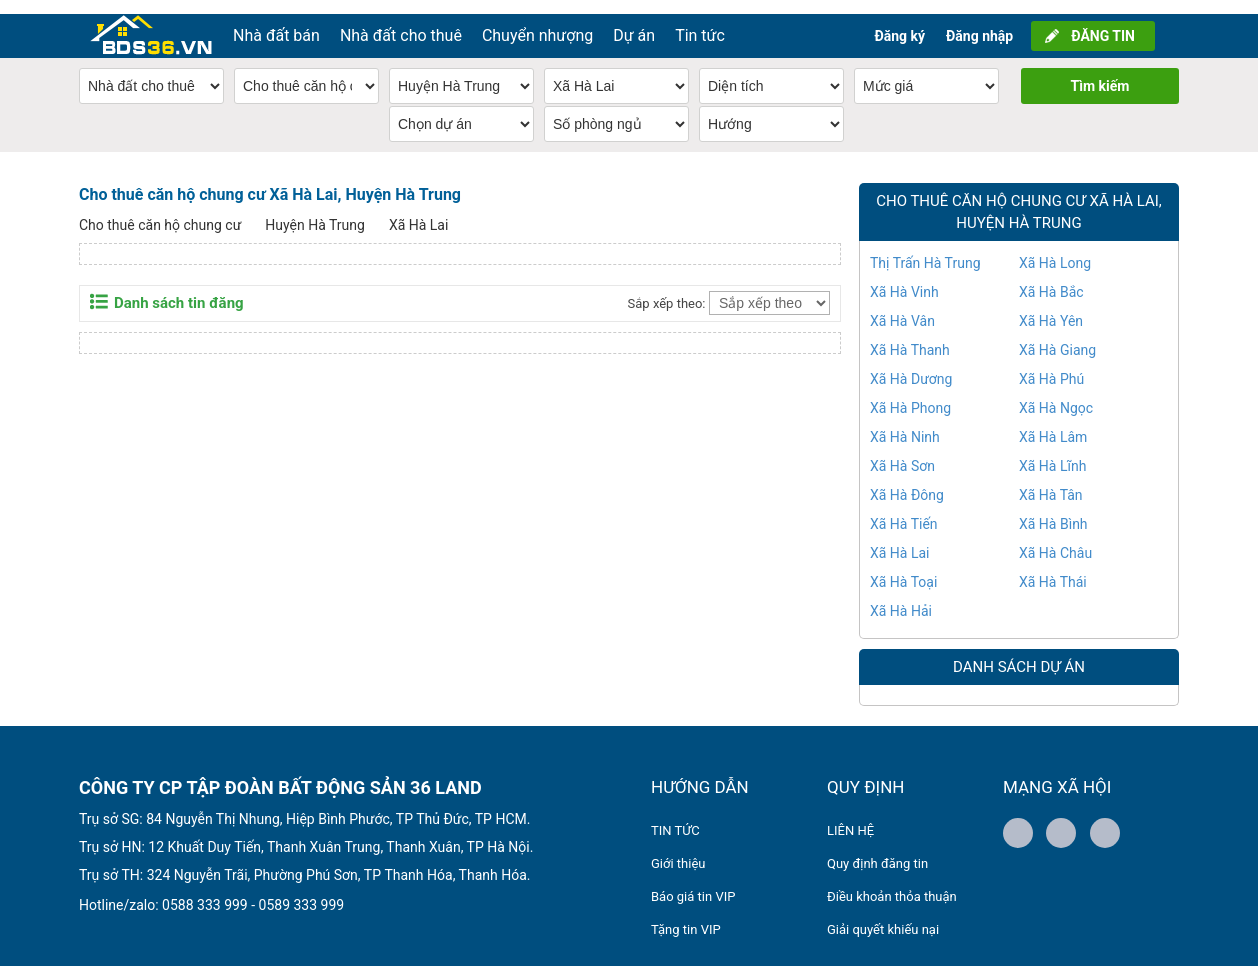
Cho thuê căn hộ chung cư (160, 211)
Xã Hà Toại (903, 568)
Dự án (634, 21)
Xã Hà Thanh (910, 336)
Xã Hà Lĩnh (1052, 452)
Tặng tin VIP (686, 915)
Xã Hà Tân (1051, 481)
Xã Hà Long (1055, 249)
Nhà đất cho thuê (401, 21)
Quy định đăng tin (877, 849)
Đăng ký (899, 22)
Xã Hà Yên (1051, 307)
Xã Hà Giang (1057, 336)
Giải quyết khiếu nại (883, 915)
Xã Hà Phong (910, 394)
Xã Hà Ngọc (1056, 394)
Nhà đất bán (276, 21)
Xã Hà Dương (911, 365)
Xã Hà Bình (1053, 510)
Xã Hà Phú (1051, 365)
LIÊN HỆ (850, 816)
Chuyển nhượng (537, 21)
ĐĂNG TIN (1103, 22)
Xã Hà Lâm (1053, 423)
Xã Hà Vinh (904, 278)
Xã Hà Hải (901, 597)
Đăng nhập (979, 22)
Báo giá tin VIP (693, 882)
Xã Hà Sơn (902, 452)
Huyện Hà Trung (315, 211)
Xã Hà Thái (1053, 568)
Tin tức (700, 21)
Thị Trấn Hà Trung (925, 249)
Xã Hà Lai (419, 211)
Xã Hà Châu (1055, 539)
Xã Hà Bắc (1051, 278)
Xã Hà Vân (902, 307)
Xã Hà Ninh (905, 423)
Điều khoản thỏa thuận (892, 882)
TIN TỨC (675, 816)
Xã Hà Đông (907, 481)
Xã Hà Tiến (904, 510)
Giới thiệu (678, 849)
